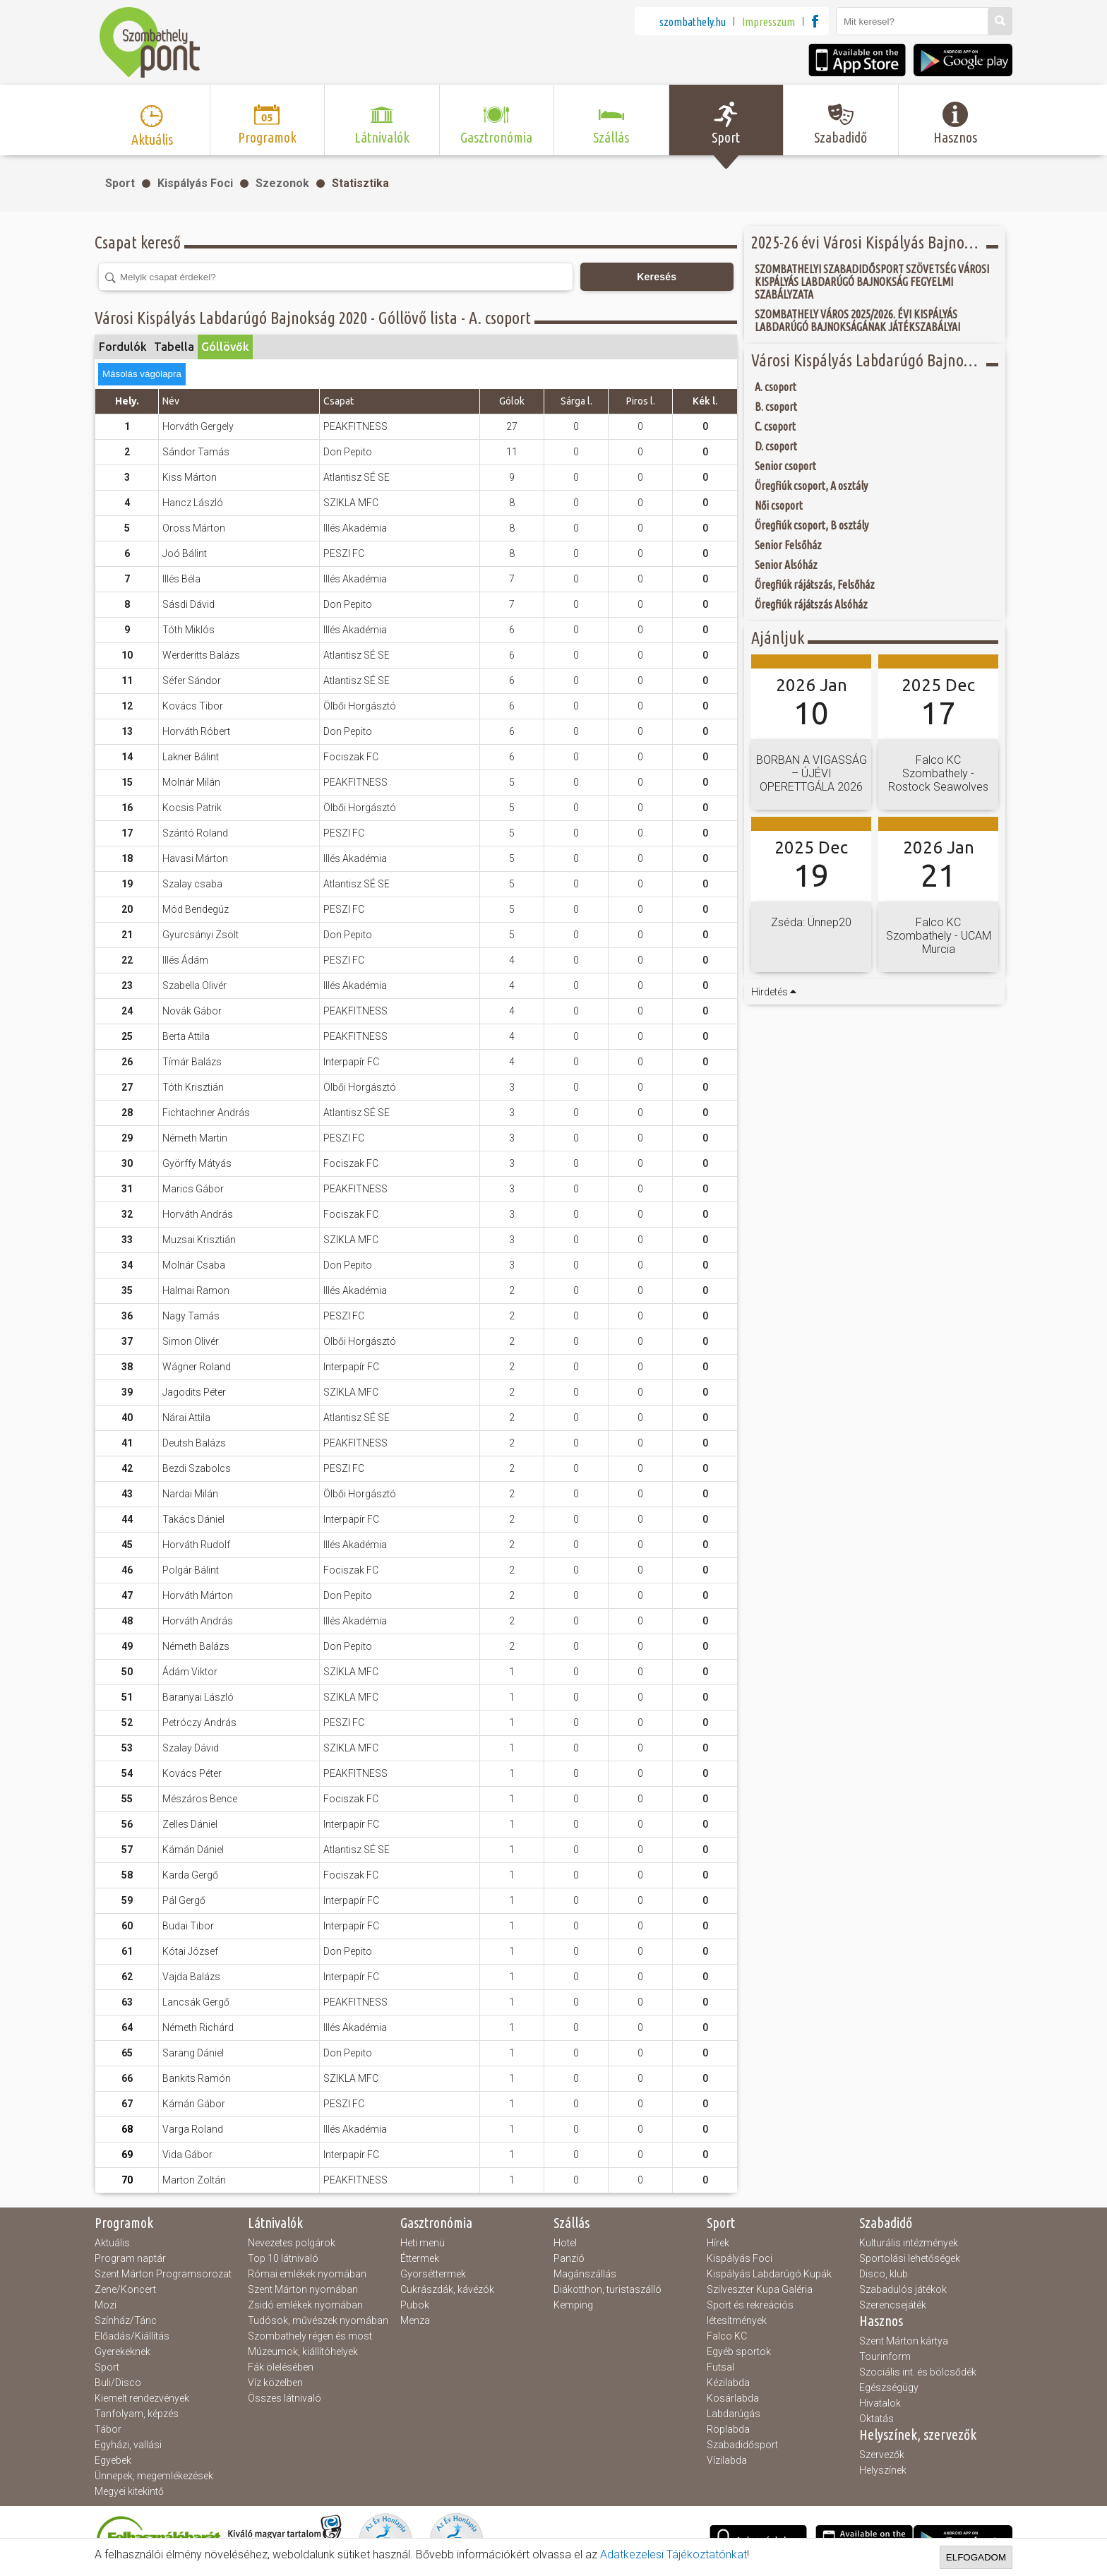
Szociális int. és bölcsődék (917, 2372)
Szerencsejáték (892, 2305)
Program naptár (130, 2258)
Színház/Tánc (126, 2320)
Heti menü (422, 2242)
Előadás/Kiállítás (132, 2336)
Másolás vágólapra (141, 374)
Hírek (718, 2242)
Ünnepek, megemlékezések (154, 2475)
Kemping (573, 2305)
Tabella (174, 346)
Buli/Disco (118, 2382)
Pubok (414, 2305)
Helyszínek (882, 2470)
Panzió (569, 2258)
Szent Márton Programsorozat (163, 2274)
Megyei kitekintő (129, 2491)
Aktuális (112, 2242)
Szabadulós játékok (903, 2289)
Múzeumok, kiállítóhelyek (303, 2351)
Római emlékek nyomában (307, 2274)
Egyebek (113, 2460)
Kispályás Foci (195, 183)
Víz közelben (275, 2382)
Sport (120, 183)
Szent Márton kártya (903, 2341)
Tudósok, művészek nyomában (318, 2320)
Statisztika (360, 183)
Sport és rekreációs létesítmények (750, 2312)
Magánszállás (585, 2274)
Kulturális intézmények (908, 2242)
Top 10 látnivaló (283, 2258)
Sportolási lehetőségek (909, 2258)
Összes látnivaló (284, 2398)
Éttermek (419, 2258)
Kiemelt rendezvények (142, 2398)
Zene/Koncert (125, 2289)
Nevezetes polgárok (291, 2242)
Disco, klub (883, 2274)
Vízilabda (727, 2460)
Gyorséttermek (433, 2274)
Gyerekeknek (122, 2351)
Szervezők (881, 2454)
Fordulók (123, 346)
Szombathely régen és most (310, 2336)
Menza (415, 2320)
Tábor (108, 2429)
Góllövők (225, 346)
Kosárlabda (733, 2398)
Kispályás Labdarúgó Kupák (769, 2274)
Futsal (720, 2367)
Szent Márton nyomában (303, 2289)
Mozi (105, 2305)
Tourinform (885, 2356)
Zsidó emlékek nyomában (305, 2305)
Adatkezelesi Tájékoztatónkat (673, 2554)
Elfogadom (976, 2557)
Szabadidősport (742, 2444)
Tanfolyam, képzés (137, 2413)
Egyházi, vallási (128, 2444)
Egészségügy (888, 2387)
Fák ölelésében (280, 2367)
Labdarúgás (733, 2413)
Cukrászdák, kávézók (447, 2289)
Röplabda (728, 2429)
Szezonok (282, 183)
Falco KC (727, 2336)
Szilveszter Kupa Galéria (760, 2289)
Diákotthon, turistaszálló (608, 2289)
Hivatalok (880, 2403)
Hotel (565, 2242)
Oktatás (876, 2418)
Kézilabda (728, 2382)
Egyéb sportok (739, 2351)
